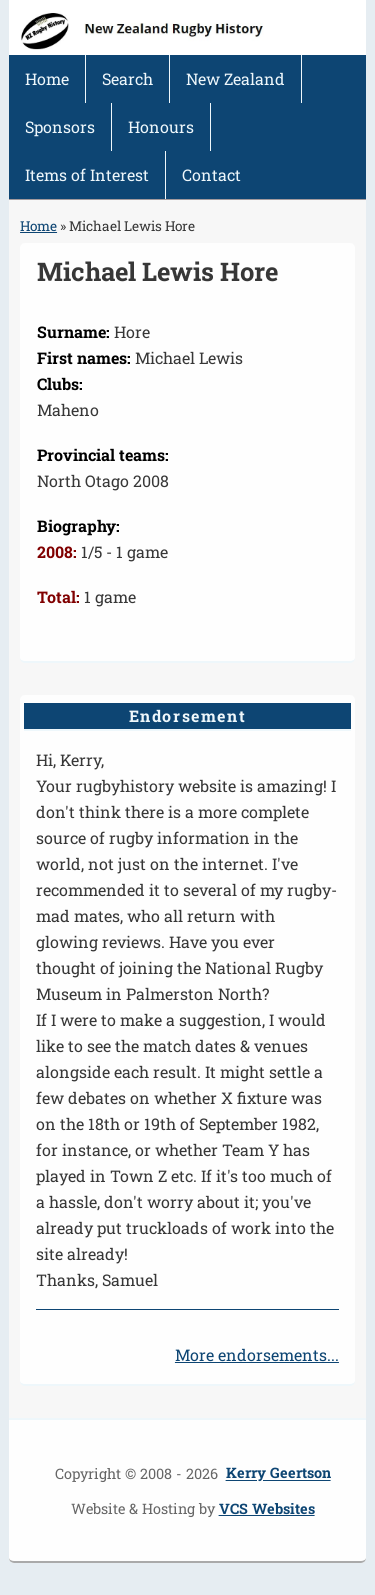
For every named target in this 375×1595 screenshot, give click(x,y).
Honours (161, 126)
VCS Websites (267, 1508)
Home (47, 78)
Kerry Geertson (278, 1473)
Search (127, 78)
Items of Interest (87, 174)
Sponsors (60, 126)
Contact (211, 174)
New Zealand (235, 78)
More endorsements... (257, 1354)
